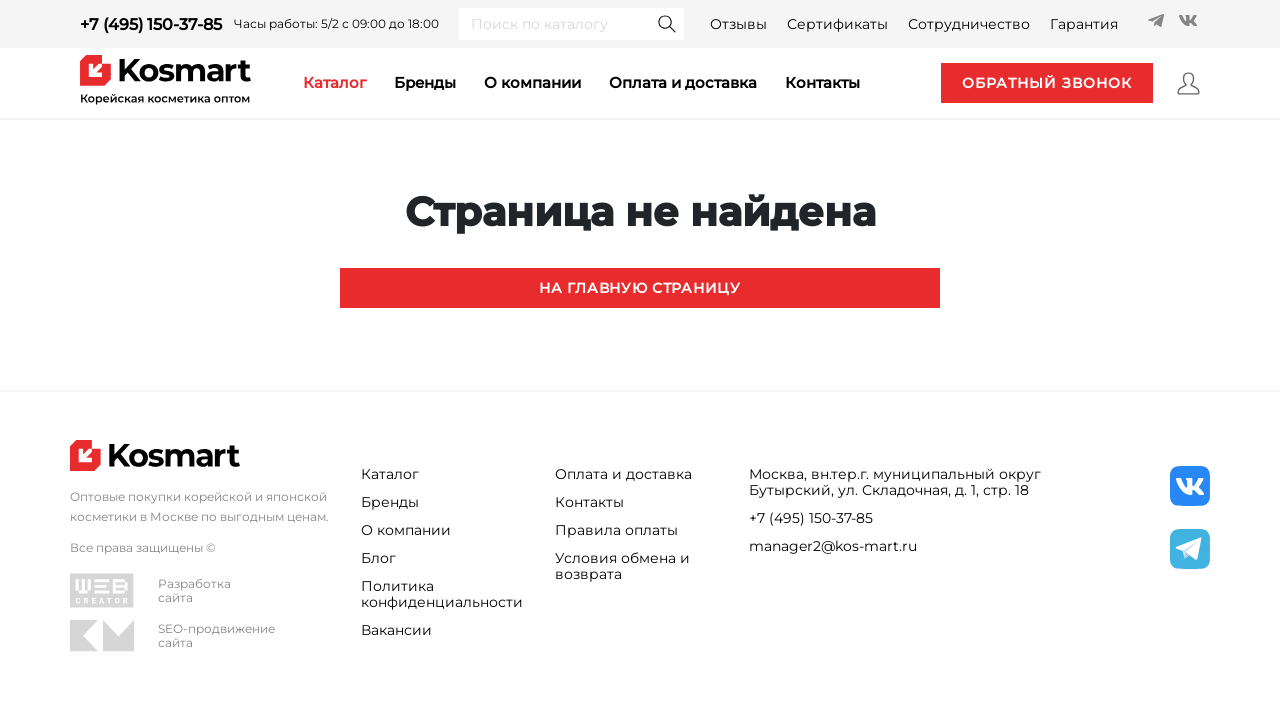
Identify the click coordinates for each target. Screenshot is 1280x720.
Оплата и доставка (683, 82)
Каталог (390, 474)
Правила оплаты (616, 530)
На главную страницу (639, 288)
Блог (378, 558)
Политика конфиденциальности (442, 594)
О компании (532, 82)
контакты (822, 82)
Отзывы (738, 24)
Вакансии (396, 630)
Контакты (589, 502)
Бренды (425, 82)
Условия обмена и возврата (622, 566)
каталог (334, 82)
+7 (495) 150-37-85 (151, 24)
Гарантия (1084, 24)
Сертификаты (837, 24)
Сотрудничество (969, 24)
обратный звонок (1047, 83)
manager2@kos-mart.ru (833, 546)
